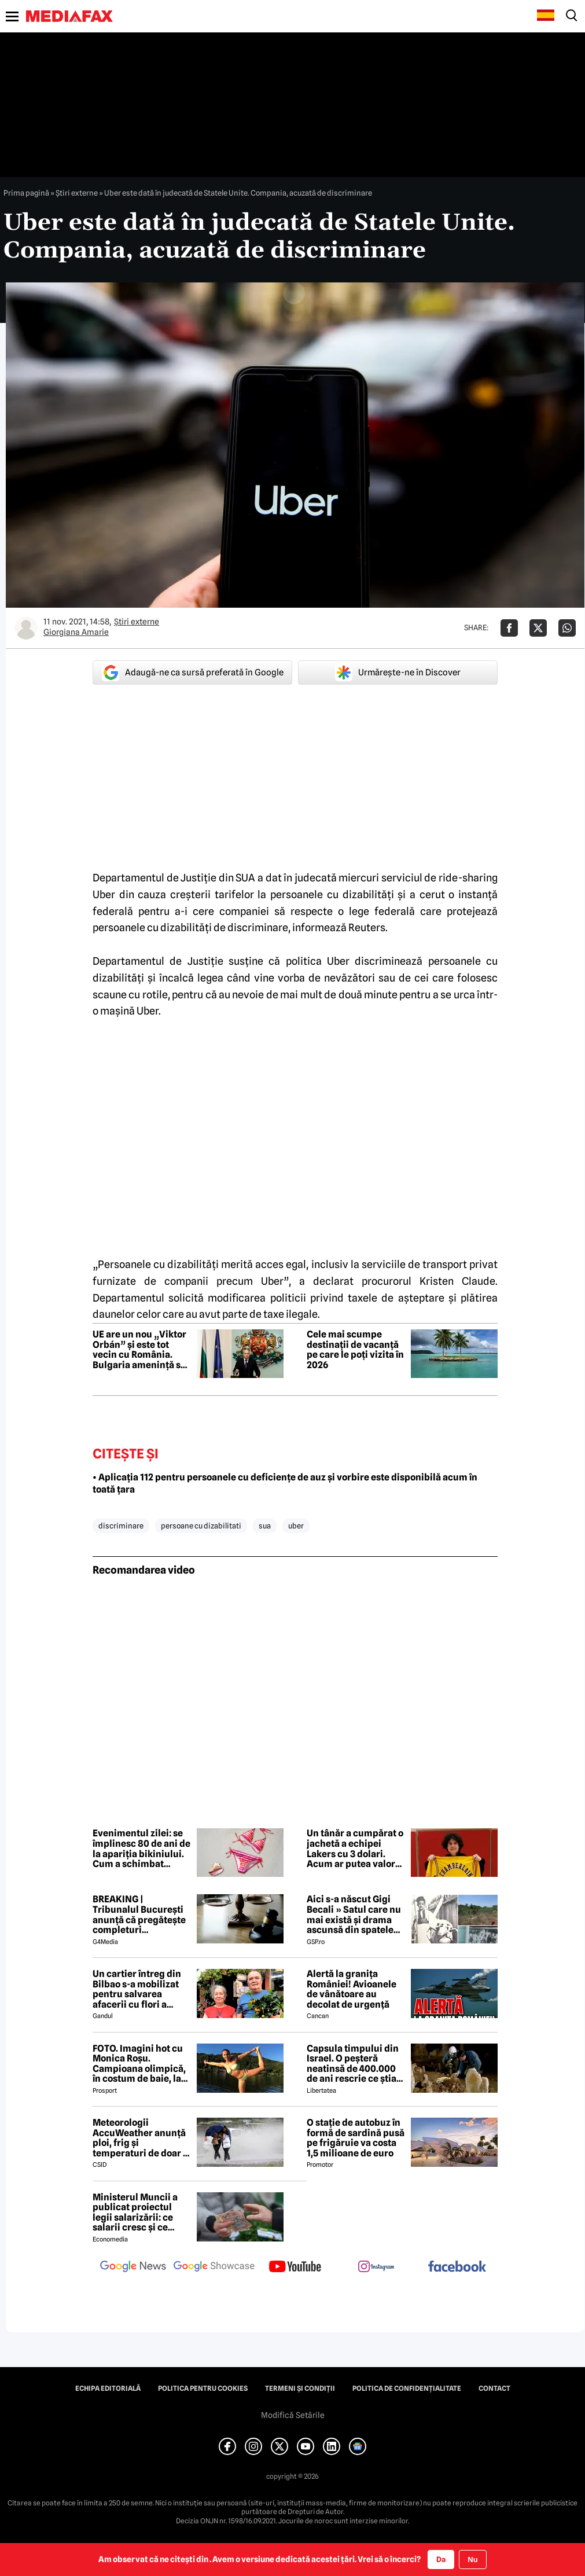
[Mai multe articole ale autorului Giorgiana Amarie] (26, 628)
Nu (472, 2559)
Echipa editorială (108, 2388)
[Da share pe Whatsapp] (567, 628)
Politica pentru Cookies (203, 2388)
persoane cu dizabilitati (201, 1525)
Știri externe (77, 192)
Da (441, 2559)
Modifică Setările (293, 2415)
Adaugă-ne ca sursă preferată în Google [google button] (193, 672)
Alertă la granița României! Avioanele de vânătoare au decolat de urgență (351, 1989)
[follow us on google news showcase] (214, 2267)
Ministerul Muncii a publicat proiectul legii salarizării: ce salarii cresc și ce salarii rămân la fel (135, 2212)
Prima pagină (26, 192)
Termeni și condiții (300, 2388)
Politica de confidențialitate (406, 2388)
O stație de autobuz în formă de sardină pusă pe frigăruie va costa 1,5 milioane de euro (355, 2138)
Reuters (366, 927)
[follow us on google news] (133, 2267)
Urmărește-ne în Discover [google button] (398, 672)
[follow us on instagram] (376, 2267)
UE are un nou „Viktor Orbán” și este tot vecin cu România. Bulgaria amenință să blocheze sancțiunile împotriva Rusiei (139, 1349)
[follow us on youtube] (295, 2267)
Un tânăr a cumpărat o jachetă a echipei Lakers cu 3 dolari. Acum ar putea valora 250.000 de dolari (355, 1848)
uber (296, 1525)
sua (265, 1525)
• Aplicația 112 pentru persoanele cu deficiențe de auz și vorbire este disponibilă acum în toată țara (285, 1483)
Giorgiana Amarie (76, 632)
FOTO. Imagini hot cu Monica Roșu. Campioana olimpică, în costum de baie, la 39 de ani (139, 2064)
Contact (494, 2388)
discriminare (121, 1525)
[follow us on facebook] (457, 2267)
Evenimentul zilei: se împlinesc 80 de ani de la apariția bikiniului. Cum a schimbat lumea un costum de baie (141, 1848)
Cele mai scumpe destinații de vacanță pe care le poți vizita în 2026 (355, 1349)
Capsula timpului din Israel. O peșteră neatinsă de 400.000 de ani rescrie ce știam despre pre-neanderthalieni (356, 2064)
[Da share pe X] (538, 628)
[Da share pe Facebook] (509, 628)
